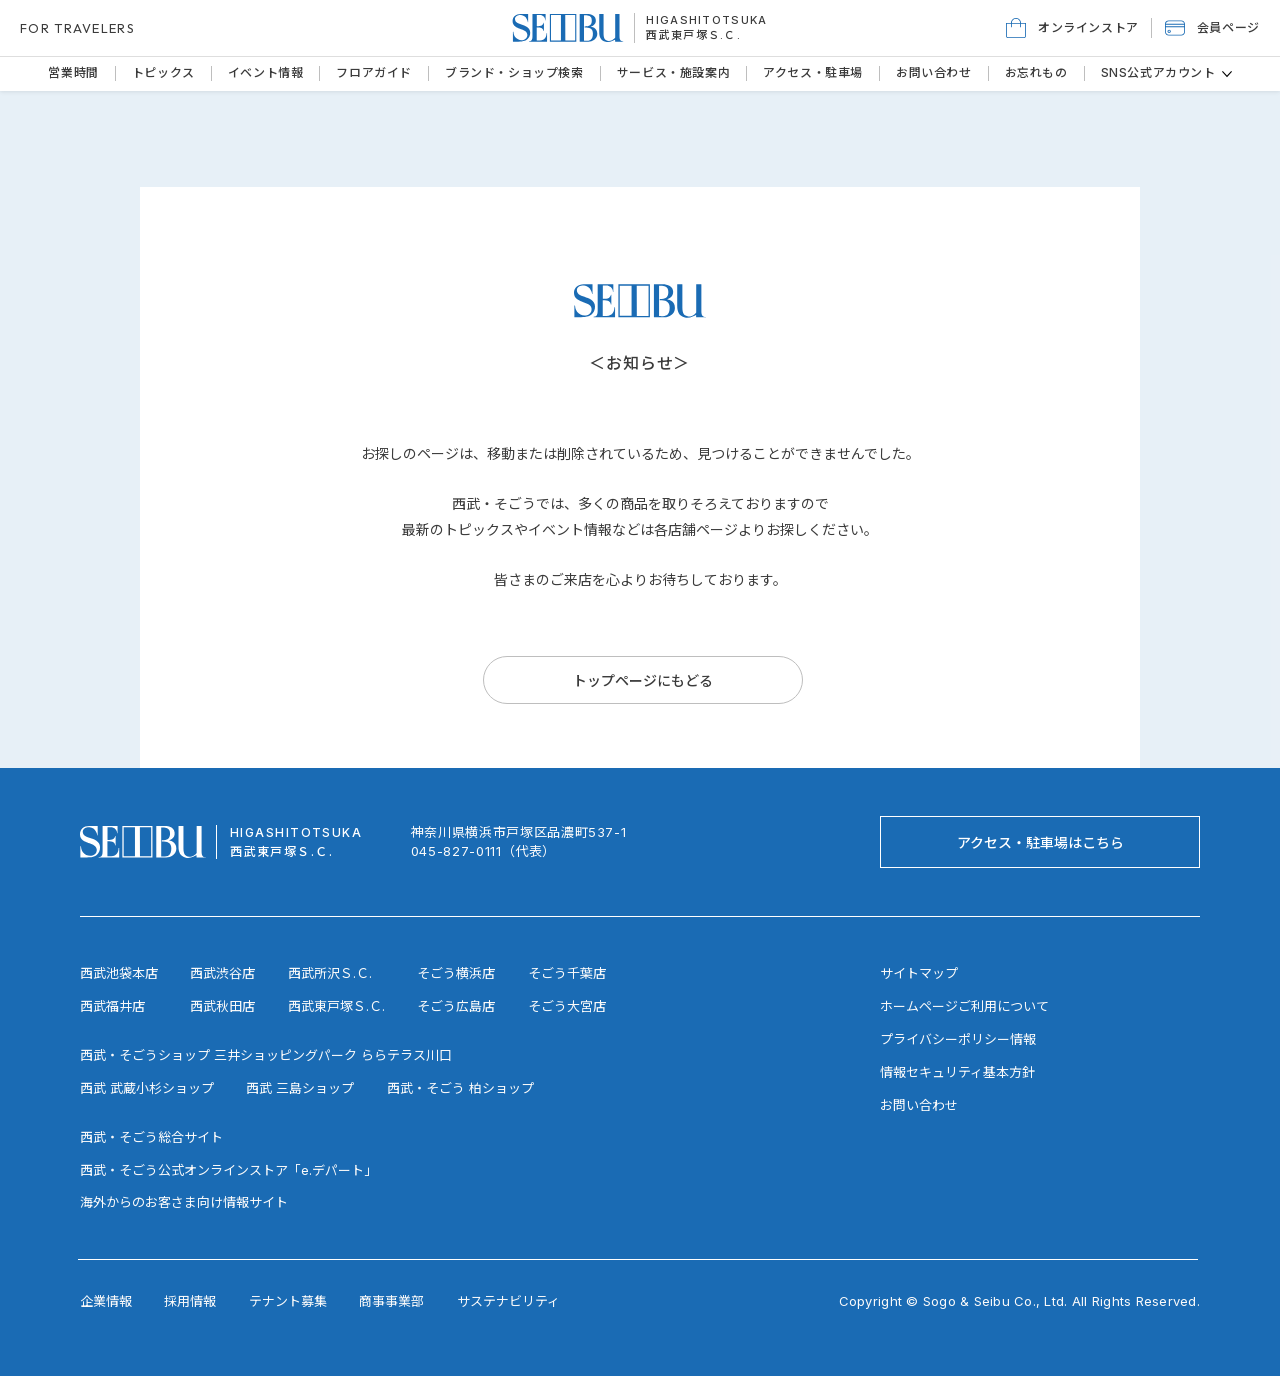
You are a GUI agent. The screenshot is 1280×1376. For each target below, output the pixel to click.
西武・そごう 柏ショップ (460, 1088)
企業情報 (106, 1301)
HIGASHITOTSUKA (706, 20)
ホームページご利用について (964, 1006)
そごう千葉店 (567, 973)
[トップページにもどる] (643, 680)
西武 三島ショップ (300, 1088)
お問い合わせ (919, 1105)
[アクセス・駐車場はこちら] (1040, 842)
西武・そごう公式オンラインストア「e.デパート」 (228, 1170)
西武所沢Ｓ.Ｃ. (330, 973)
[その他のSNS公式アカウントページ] (1227, 74)
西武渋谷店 (222, 973)
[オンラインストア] (1072, 28)
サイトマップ (919, 973)
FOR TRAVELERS (77, 28)
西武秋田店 (222, 1006)
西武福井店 (112, 1006)
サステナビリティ (508, 1301)
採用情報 (190, 1301)
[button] (1212, 28)
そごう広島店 (456, 1006)
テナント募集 (288, 1301)
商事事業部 (391, 1301)
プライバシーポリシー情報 (958, 1039)
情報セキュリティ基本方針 (957, 1072)
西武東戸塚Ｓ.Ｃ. (693, 35)
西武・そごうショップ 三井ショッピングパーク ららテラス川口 (266, 1055)
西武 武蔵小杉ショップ (147, 1088)
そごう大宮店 (567, 1006)
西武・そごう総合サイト (151, 1137)
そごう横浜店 (456, 973)
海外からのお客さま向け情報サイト (184, 1202)
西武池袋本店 (119, 973)
